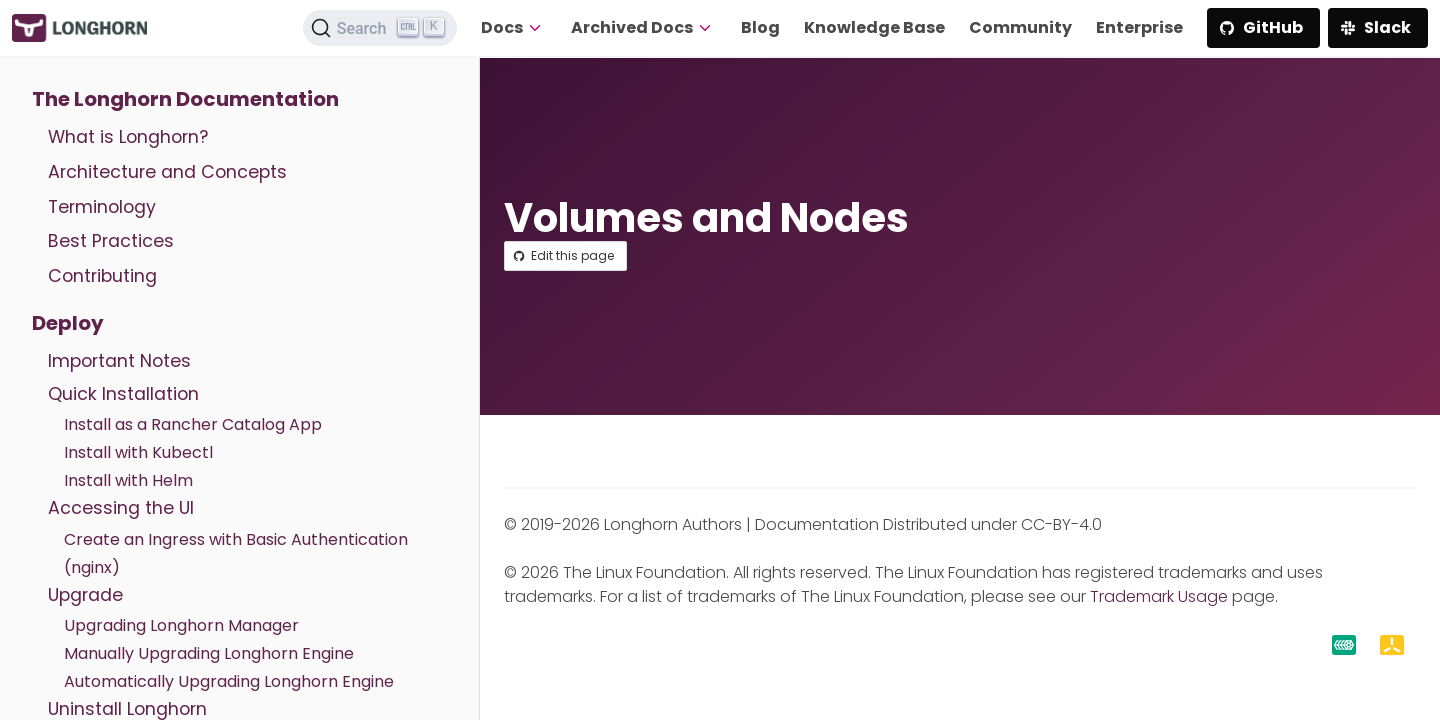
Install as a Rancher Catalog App (193, 424)
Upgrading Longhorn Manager (181, 625)
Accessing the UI (121, 508)
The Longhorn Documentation (185, 99)
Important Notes (119, 361)
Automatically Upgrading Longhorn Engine (229, 681)
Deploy (68, 323)
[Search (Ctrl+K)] (380, 28)
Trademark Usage (1159, 596)
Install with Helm (128, 480)
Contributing (102, 276)
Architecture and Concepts (167, 172)
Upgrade (85, 595)
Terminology (102, 207)
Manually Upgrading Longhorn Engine (209, 653)
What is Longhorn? (128, 137)
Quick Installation (123, 394)
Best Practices (111, 241)
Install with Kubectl (138, 452)
